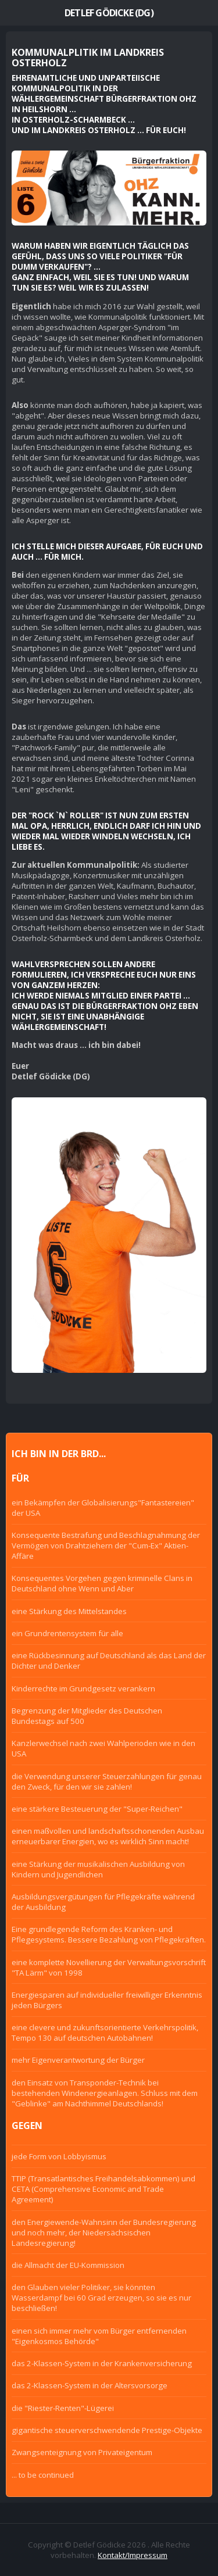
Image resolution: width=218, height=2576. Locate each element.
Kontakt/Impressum (132, 2555)
